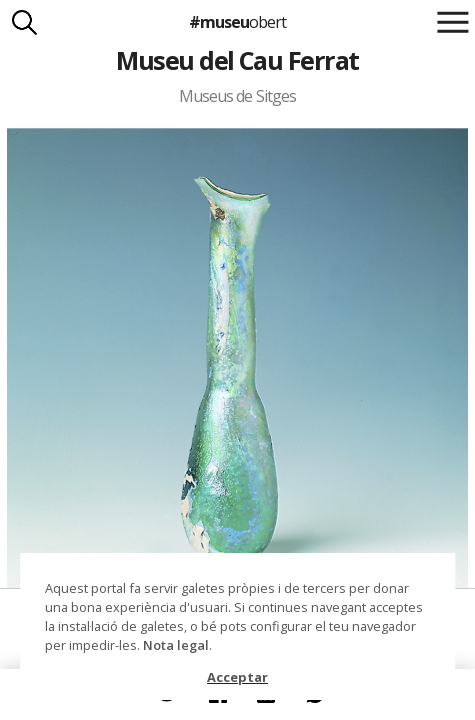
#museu (237, 22)
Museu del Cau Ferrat (237, 60)
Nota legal (176, 645)
